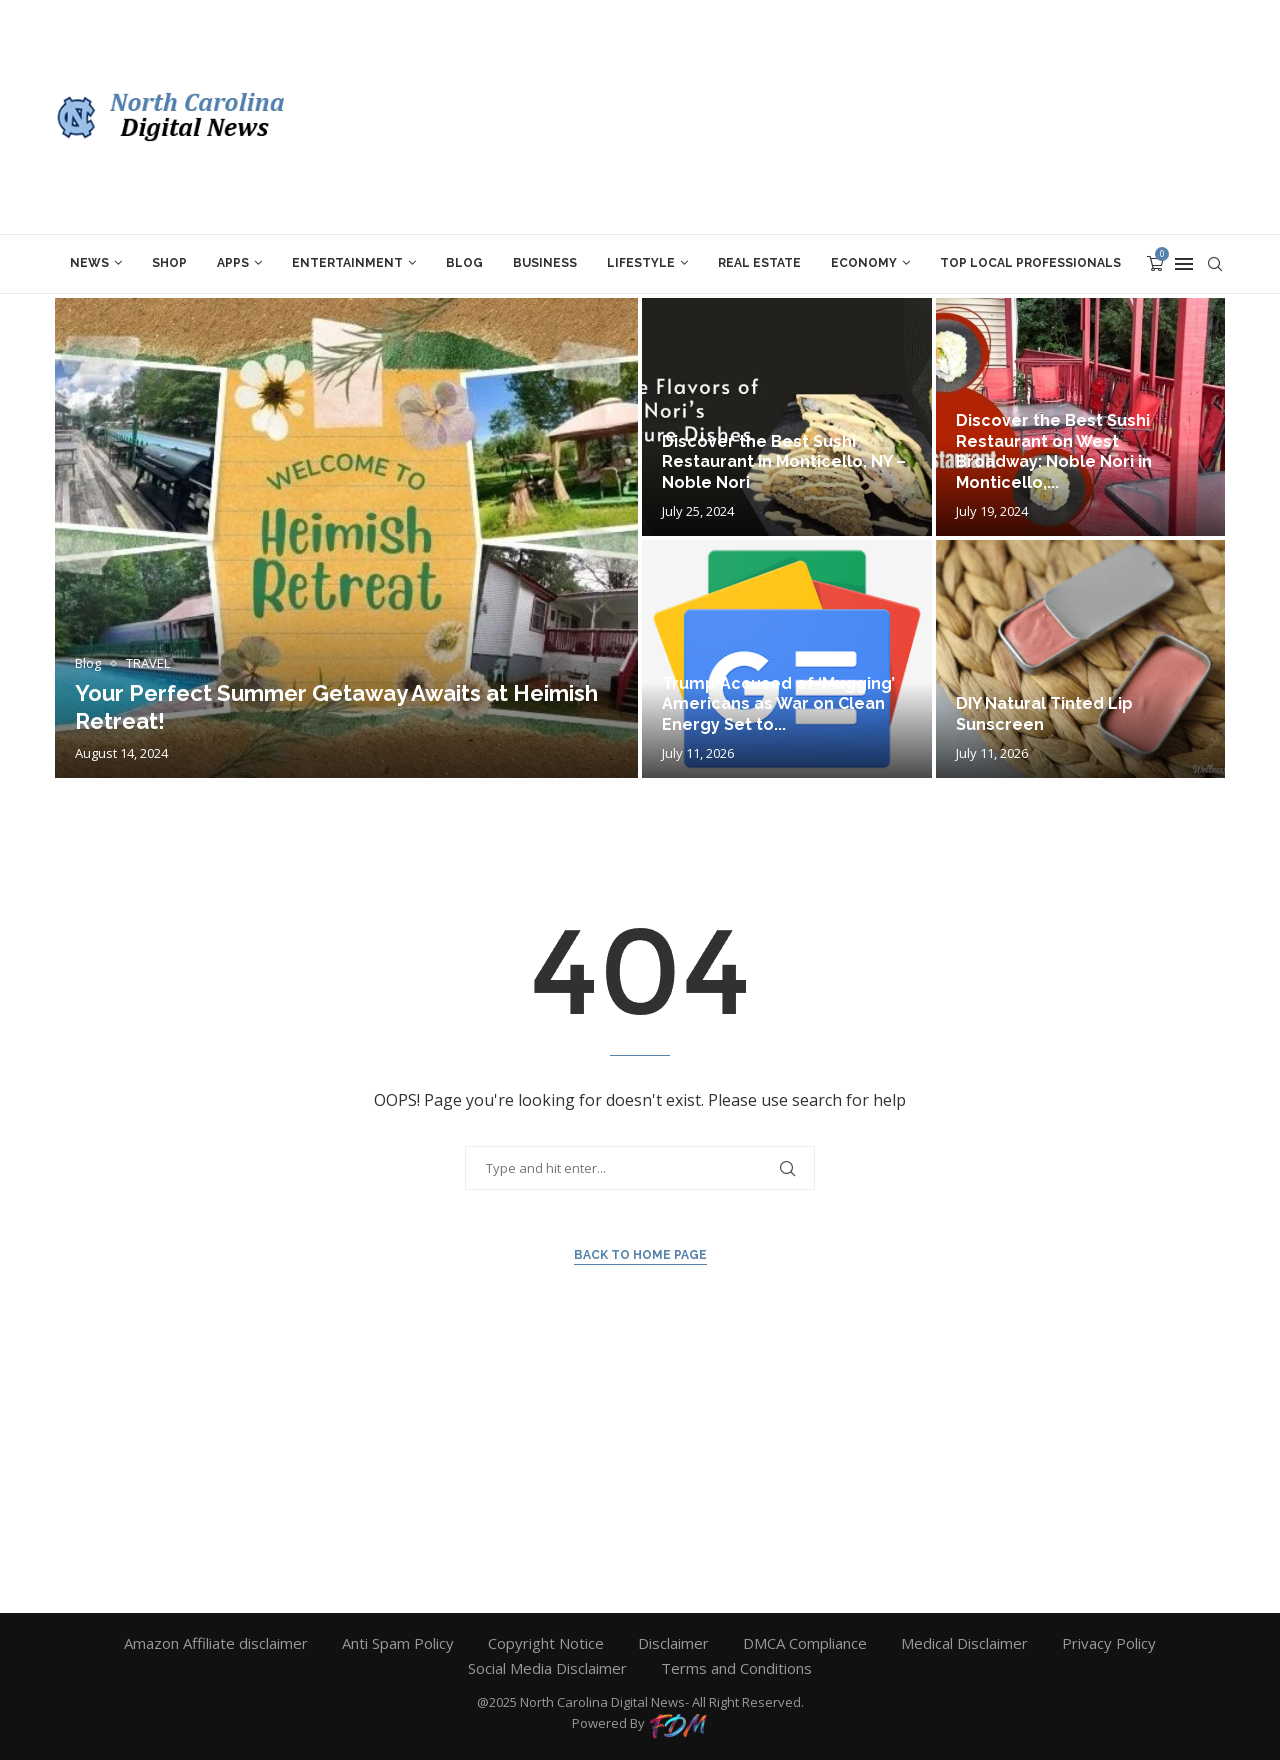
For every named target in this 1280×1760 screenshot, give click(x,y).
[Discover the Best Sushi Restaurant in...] (787, 417)
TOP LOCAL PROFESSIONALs (1030, 263)
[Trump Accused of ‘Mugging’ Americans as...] (787, 659)
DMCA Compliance (805, 1643)
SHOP (169, 263)
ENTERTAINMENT (347, 263)
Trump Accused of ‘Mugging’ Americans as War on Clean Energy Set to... (778, 704)
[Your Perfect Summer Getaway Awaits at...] (346, 538)
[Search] (1215, 264)
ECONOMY (864, 263)
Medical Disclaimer (964, 1643)
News (89, 263)
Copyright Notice (546, 1643)
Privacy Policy (1109, 1643)
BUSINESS (545, 263)
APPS (233, 263)
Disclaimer (673, 1643)
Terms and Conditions (736, 1668)
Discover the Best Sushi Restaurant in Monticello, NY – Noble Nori (784, 462)
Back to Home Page (640, 1255)
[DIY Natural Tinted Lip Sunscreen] (1081, 659)
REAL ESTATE (759, 263)
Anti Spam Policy (398, 1643)
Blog (464, 263)
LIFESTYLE (641, 263)
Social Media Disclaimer (547, 1668)
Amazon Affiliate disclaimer (216, 1643)
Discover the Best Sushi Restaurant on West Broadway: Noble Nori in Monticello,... (1054, 451)
